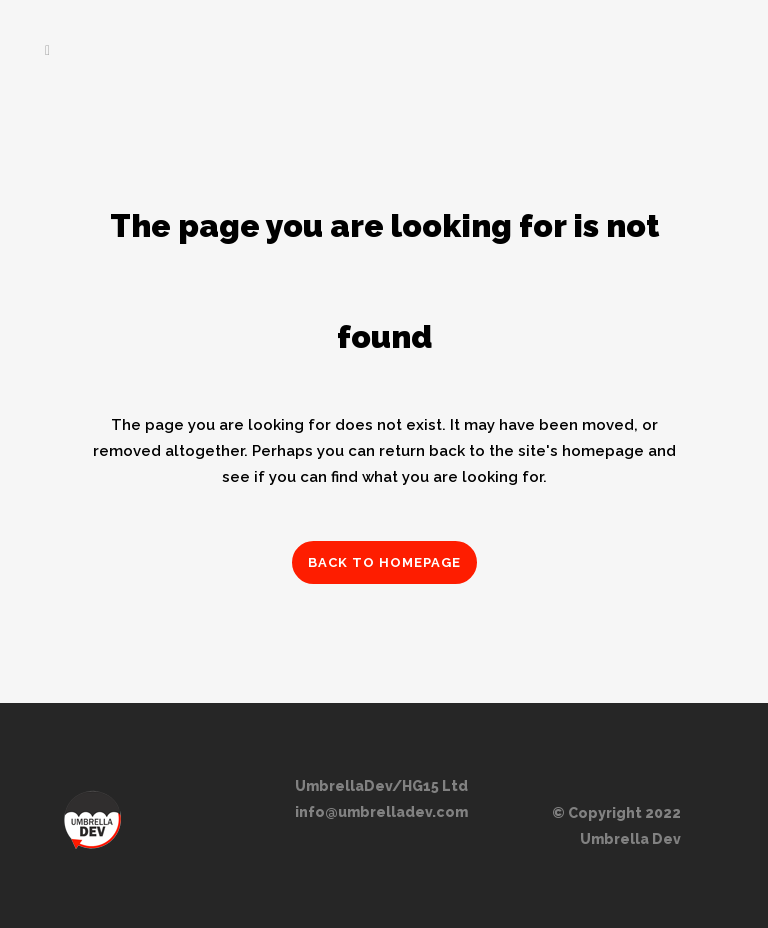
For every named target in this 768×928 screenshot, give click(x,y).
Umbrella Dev (630, 839)
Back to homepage (384, 562)
